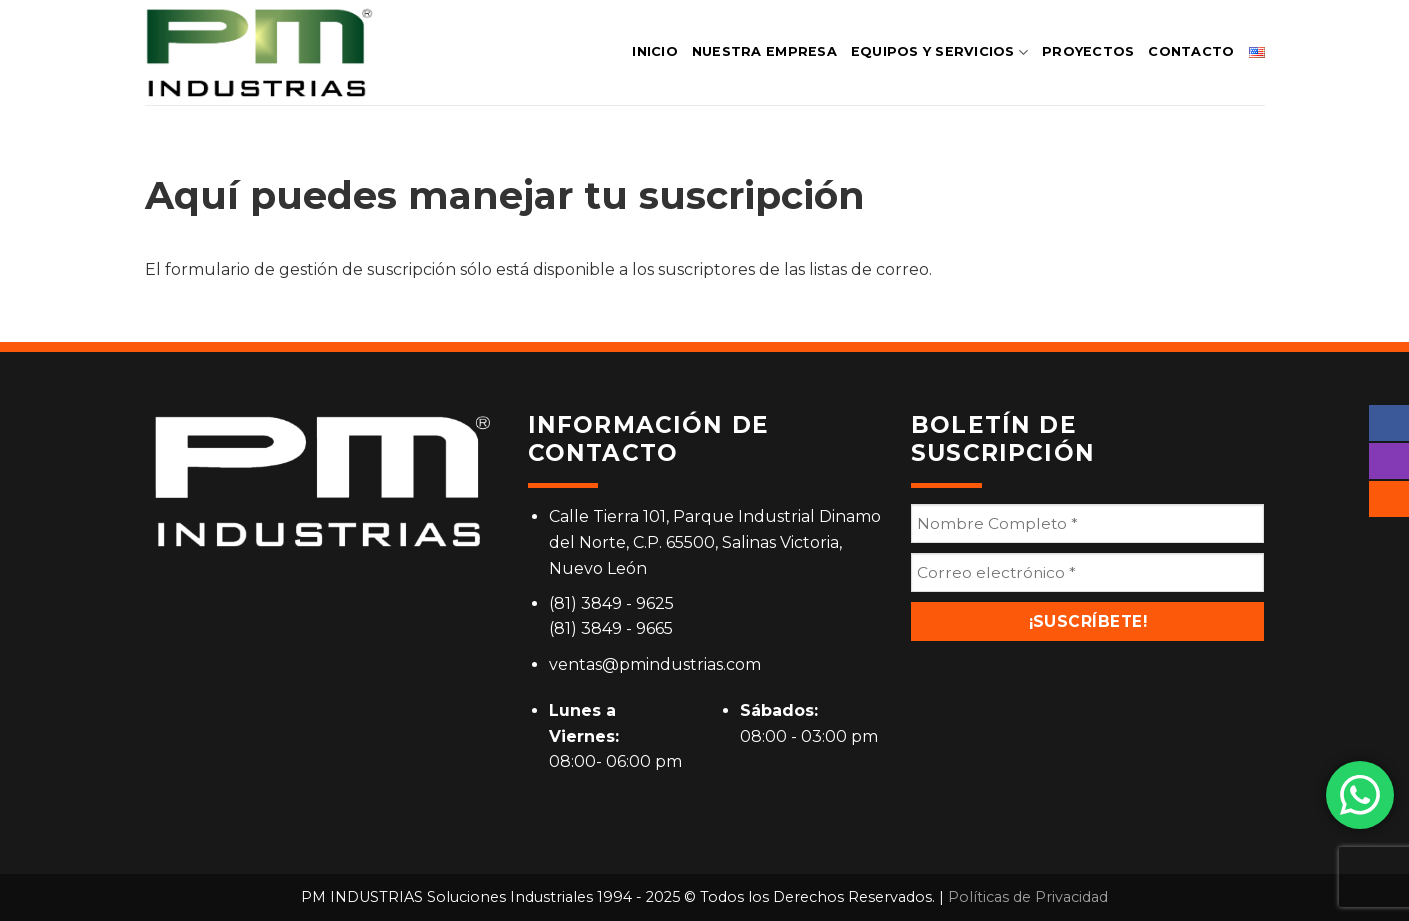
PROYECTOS (1088, 51)
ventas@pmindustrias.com (655, 664)
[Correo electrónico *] (1087, 572)
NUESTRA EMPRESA (764, 51)
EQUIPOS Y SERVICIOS (939, 52)
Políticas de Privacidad (1028, 897)
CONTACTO (1191, 51)
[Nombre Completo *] (1087, 523)
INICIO (655, 51)
